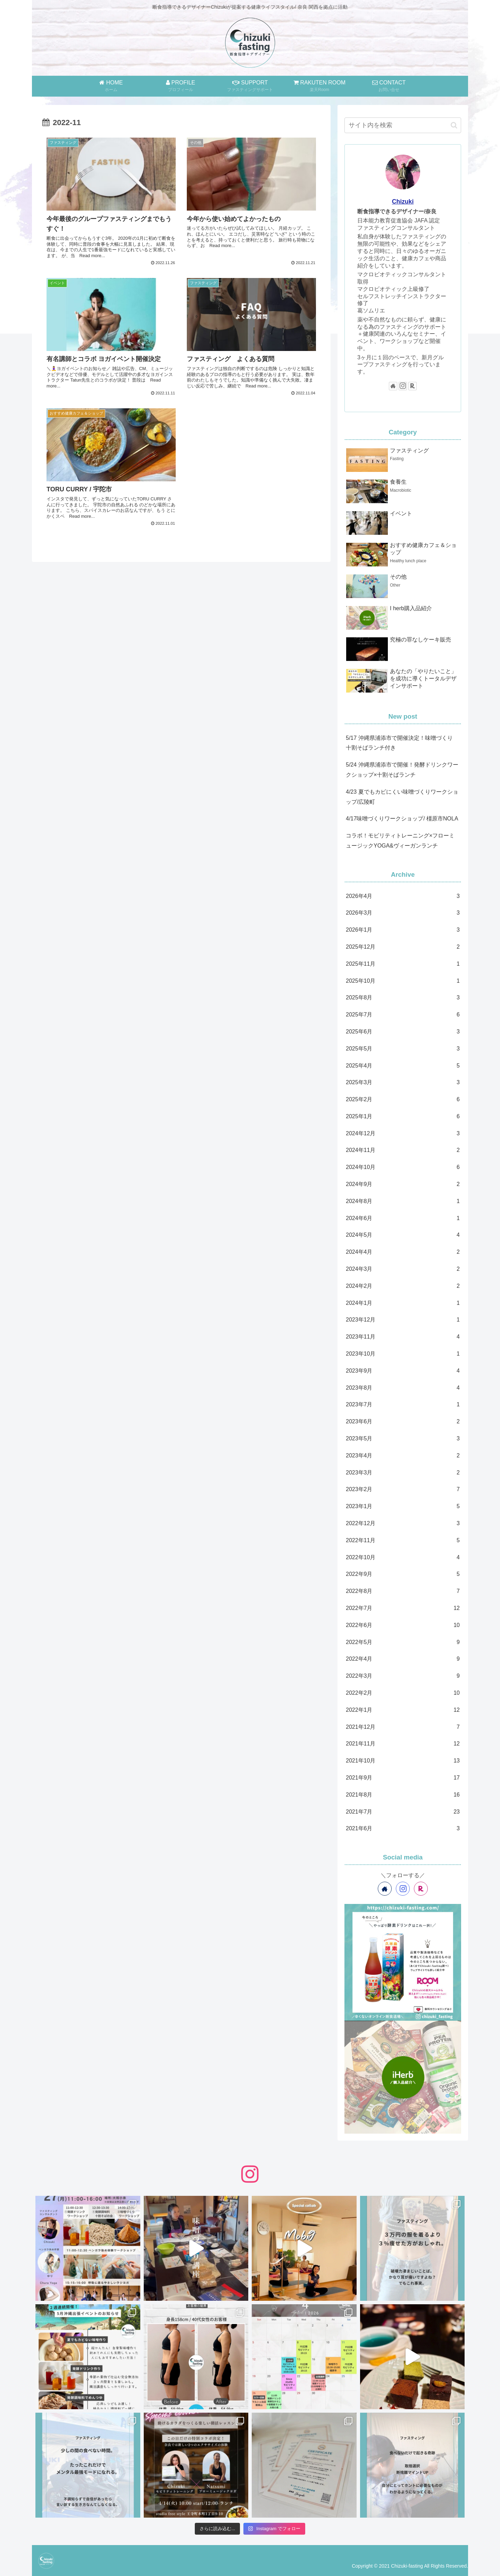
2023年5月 (403, 1439)
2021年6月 (403, 1829)
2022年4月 (403, 1659)
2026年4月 (403, 896)
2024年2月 (403, 1286)
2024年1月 (403, 1303)
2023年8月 (403, 1388)
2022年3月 (403, 1676)
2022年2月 (403, 1693)
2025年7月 (403, 1015)
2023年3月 (403, 1473)
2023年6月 (403, 1422)
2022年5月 (403, 1642)
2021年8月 (403, 1795)
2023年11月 (403, 1337)
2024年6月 (403, 1218)
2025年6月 (403, 1032)
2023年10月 (403, 1354)
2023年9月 (403, 1371)
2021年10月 (403, 1761)
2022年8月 (403, 1591)
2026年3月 (403, 913)
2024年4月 (403, 1252)
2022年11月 (403, 1541)
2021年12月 (403, 1727)
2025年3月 (403, 1083)
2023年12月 (403, 1320)
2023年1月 (403, 1507)
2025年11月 (403, 964)
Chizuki (403, 201)
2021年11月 (403, 1744)
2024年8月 (403, 1201)
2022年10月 (403, 1558)
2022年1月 (403, 1710)
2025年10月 (403, 981)
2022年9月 (403, 1574)
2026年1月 (403, 930)
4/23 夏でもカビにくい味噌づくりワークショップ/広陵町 (402, 797)
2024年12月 (403, 1134)
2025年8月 (403, 998)
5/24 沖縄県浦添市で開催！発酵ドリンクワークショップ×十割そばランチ (402, 770)
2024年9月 (403, 1184)
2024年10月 (403, 1167)
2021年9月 (403, 1778)
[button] (454, 125)
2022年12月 (403, 1524)
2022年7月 (403, 1608)
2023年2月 (403, 1490)
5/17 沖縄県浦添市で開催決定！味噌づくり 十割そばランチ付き (399, 743)
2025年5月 (403, 1049)
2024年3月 (403, 1269)
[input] (402, 125)
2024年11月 (403, 1150)
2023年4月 (403, 1456)
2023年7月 (403, 1405)
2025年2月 (403, 1100)
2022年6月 (403, 1625)
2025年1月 (403, 1117)
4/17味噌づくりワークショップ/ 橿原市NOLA (402, 818)
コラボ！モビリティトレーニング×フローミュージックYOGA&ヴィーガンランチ (400, 841)
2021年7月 (403, 1812)
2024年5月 (403, 1235)
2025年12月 (403, 947)
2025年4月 (403, 1066)
